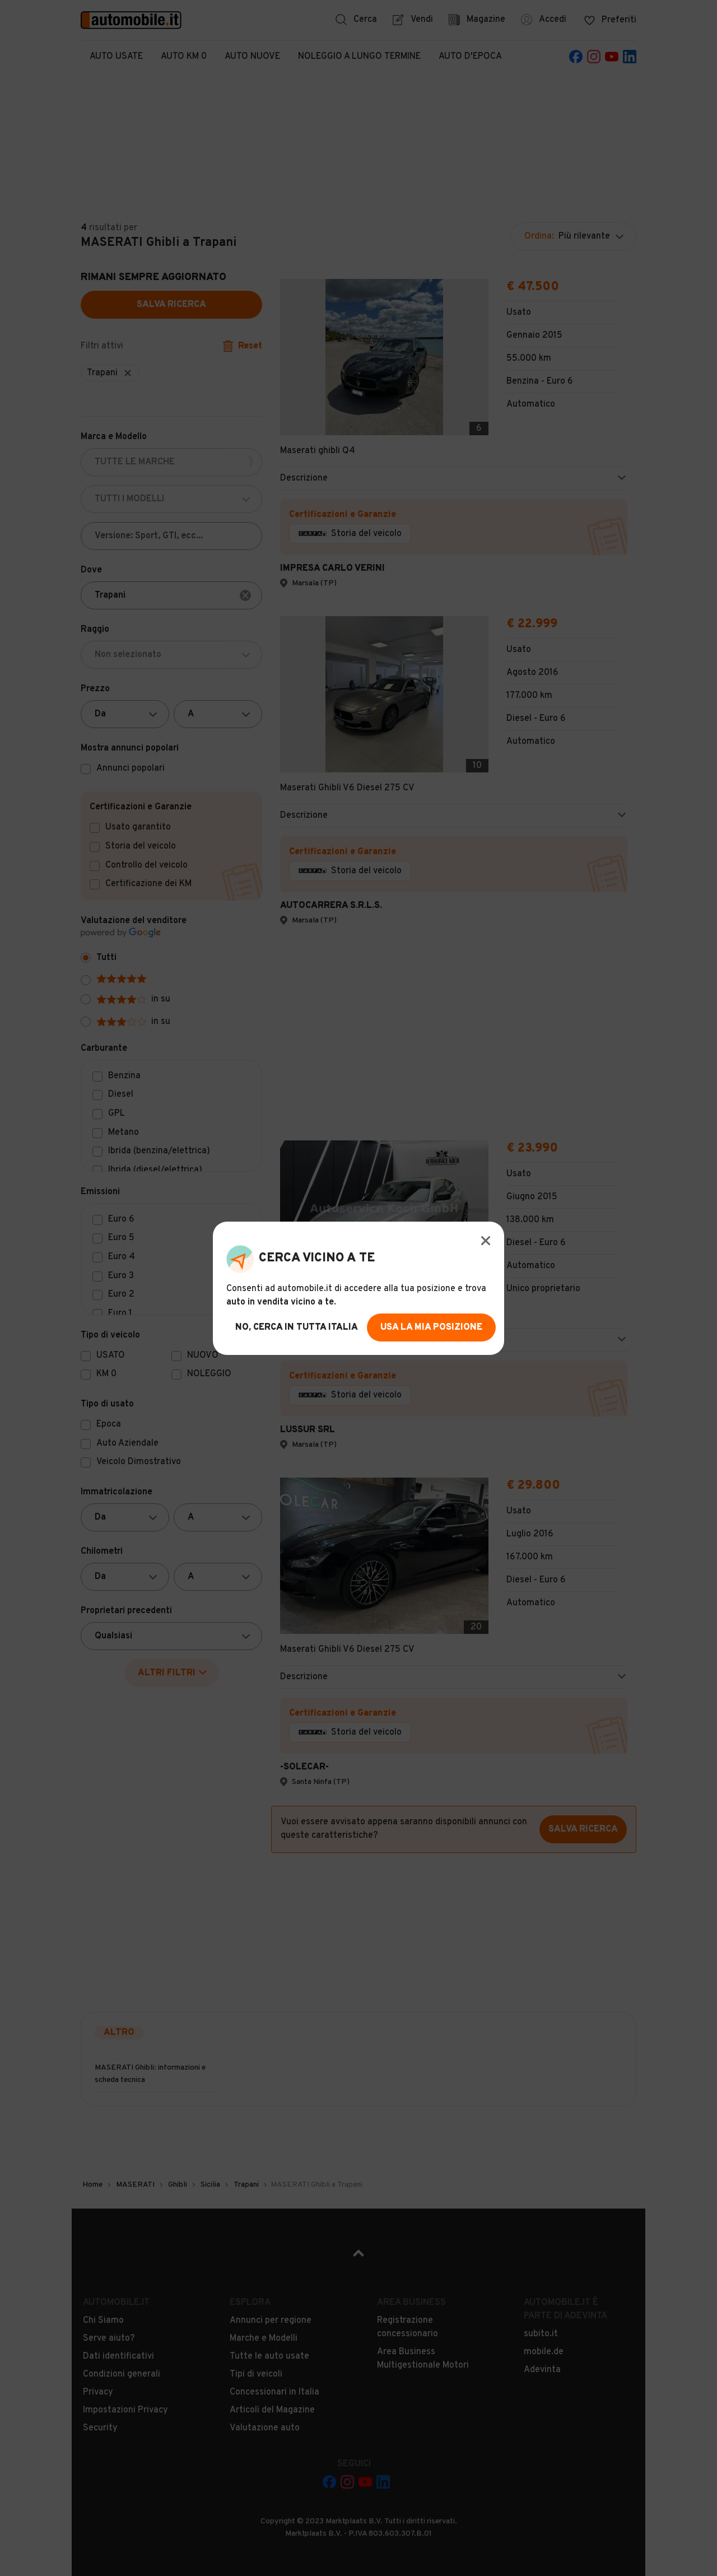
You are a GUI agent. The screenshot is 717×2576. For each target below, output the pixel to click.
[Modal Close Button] (485, 1240)
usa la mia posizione (431, 1327)
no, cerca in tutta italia (296, 1327)
